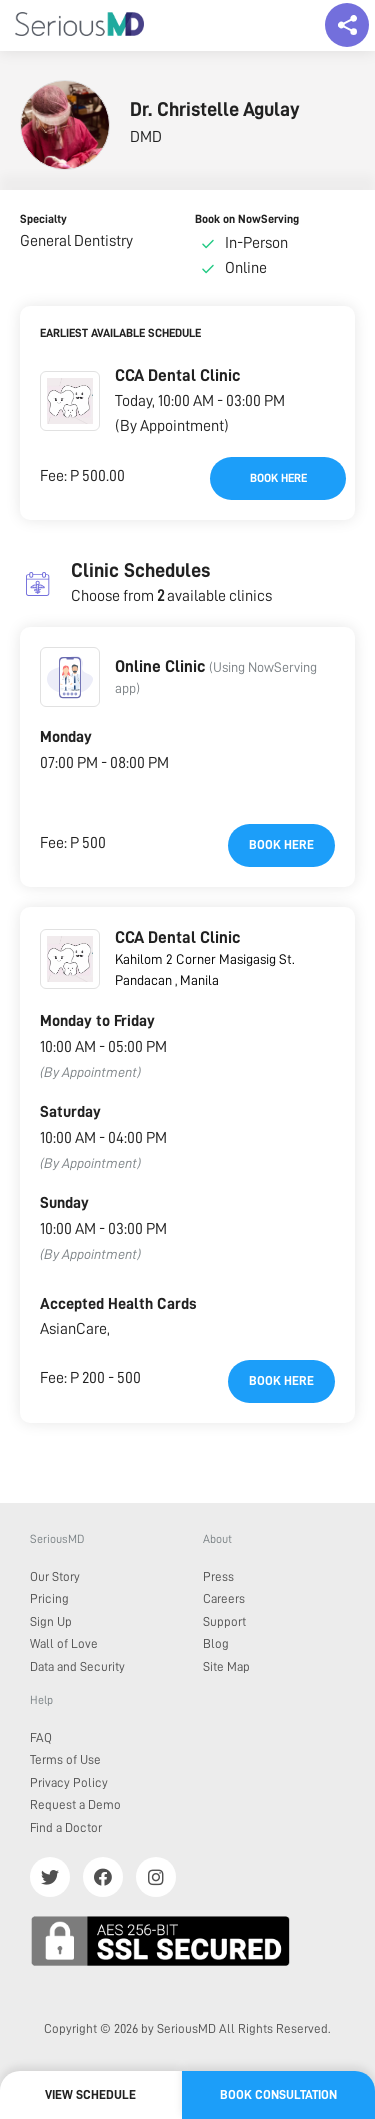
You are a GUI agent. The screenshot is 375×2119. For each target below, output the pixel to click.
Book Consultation (278, 2094)
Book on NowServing (247, 219)
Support (224, 1621)
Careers (224, 1598)
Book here (278, 478)
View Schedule (90, 2094)
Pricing (49, 1598)
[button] (70, 401)
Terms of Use (65, 1759)
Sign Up (51, 1621)
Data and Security (77, 1666)
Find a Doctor (66, 1827)
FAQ (41, 1737)
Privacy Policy (69, 1782)
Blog (216, 1643)
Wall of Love (64, 1643)
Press (218, 1576)
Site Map (226, 1666)
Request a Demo (75, 1804)
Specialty (43, 219)
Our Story (55, 1576)
